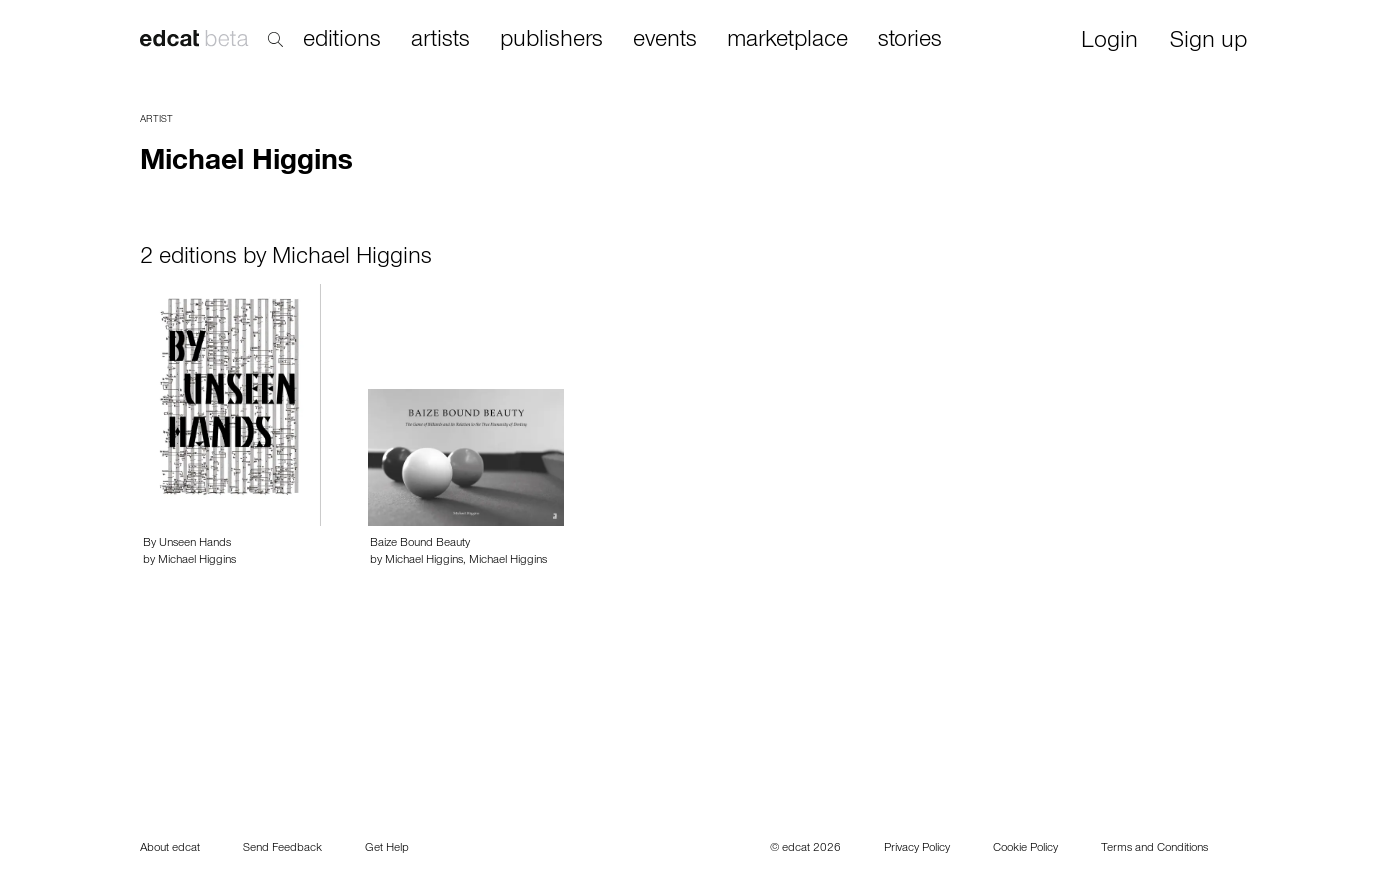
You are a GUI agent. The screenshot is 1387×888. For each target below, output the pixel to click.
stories (910, 41)
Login (1109, 42)
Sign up (1208, 42)
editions (342, 41)
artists (440, 41)
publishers (551, 41)
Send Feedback (282, 849)
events (665, 41)
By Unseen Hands (187, 544)
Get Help (387, 849)
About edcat (170, 849)
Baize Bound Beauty (420, 544)
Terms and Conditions (1154, 849)
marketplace (787, 41)
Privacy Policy (917, 849)
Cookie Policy (1025, 849)
